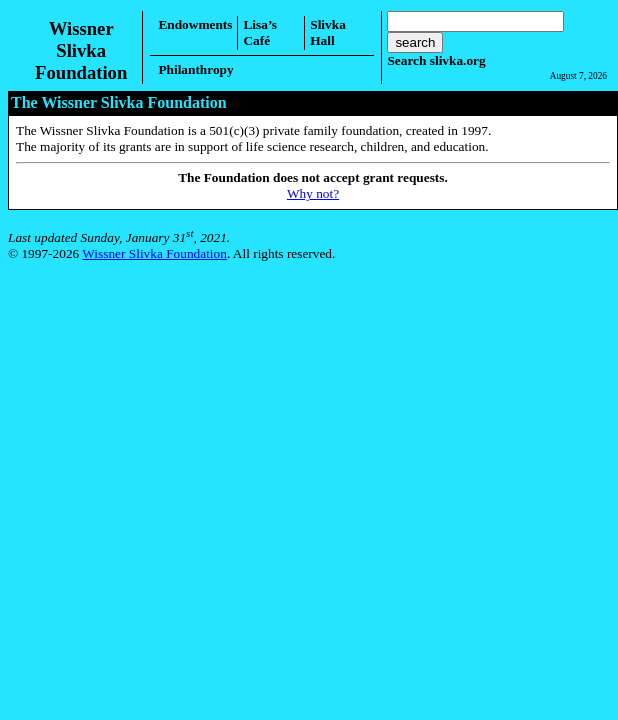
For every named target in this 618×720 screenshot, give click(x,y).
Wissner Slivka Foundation (154, 253)
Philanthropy (195, 69)
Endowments (195, 24)
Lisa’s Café (260, 32)
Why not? (313, 193)
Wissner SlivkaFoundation (81, 50)
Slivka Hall (328, 32)
